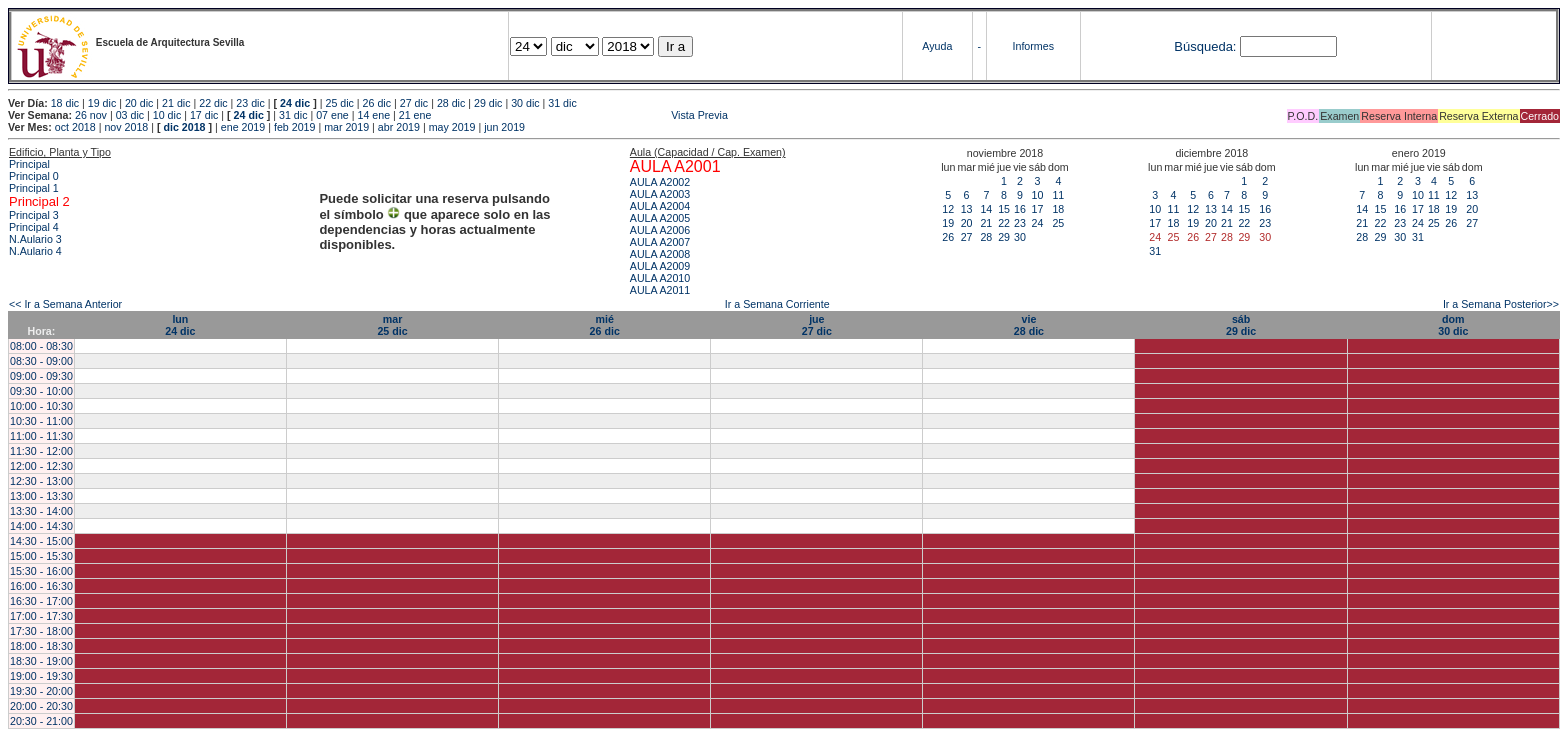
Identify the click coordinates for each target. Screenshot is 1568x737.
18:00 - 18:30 (41, 646)
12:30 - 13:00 (41, 481)
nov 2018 (126, 127)
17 (1037, 209)
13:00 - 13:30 (41, 496)
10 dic (167, 115)
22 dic (213, 103)
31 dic (562, 103)
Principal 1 (34, 188)
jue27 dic (817, 325)
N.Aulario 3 (37, 239)
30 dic (525, 103)
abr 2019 (399, 127)
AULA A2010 (660, 278)
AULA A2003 (660, 194)
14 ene (373, 115)
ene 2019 (243, 127)
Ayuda (937, 46)
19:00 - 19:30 (41, 676)
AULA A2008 (660, 254)
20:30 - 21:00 (41, 721)
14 (986, 209)
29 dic (488, 103)
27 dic (414, 103)
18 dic (65, 103)
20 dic (139, 103)
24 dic (295, 103)
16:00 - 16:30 (41, 586)
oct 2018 (75, 127)
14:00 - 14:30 (41, 526)
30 (1020, 237)
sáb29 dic (1241, 325)
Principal (29, 164)
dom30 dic (1453, 325)
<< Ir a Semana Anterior (65, 304)
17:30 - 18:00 (41, 631)
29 (1004, 237)
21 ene (415, 115)
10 (1037, 195)
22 (1004, 223)
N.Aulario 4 (35, 251)
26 (948, 237)
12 (948, 209)
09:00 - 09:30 (41, 376)
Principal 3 (34, 215)
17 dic (204, 115)
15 (1004, 209)
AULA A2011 (660, 290)
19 (948, 223)
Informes (1033, 46)
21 (986, 223)
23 (1020, 223)
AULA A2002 (660, 182)
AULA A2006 (660, 230)
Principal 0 (34, 176)
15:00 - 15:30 (41, 556)
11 (1058, 195)
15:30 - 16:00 (41, 571)
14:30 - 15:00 (41, 541)
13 (967, 209)
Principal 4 (34, 227)
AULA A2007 (660, 242)
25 (1058, 223)
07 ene (332, 115)
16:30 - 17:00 (41, 601)
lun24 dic (180, 325)
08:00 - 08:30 (41, 346)
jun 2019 (504, 127)
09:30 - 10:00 (41, 391)
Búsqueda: (1205, 46)
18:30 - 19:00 (41, 661)
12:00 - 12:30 (41, 466)
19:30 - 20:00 (41, 691)
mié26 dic (605, 325)
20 (967, 223)
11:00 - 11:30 (41, 436)
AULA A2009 (660, 266)
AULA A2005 (660, 218)
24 (1037, 223)
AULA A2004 (660, 206)
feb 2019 (294, 127)
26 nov (91, 115)
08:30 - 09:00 (41, 361)
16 (1020, 209)
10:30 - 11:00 (41, 421)
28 (986, 237)
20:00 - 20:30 (41, 706)
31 (1155, 251)
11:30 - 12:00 (41, 451)
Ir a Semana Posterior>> (1501, 304)
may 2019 (452, 127)
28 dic (451, 103)
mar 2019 (346, 127)
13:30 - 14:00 (41, 511)
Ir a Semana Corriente (777, 304)
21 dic (176, 103)
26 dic (377, 103)
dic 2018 (184, 127)
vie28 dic (1029, 325)
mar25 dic (392, 325)
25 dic (339, 103)
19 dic (102, 103)
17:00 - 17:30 (41, 616)
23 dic (250, 103)
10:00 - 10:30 (41, 406)
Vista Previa (581, 115)
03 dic (130, 115)
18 (1058, 209)
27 (967, 237)
